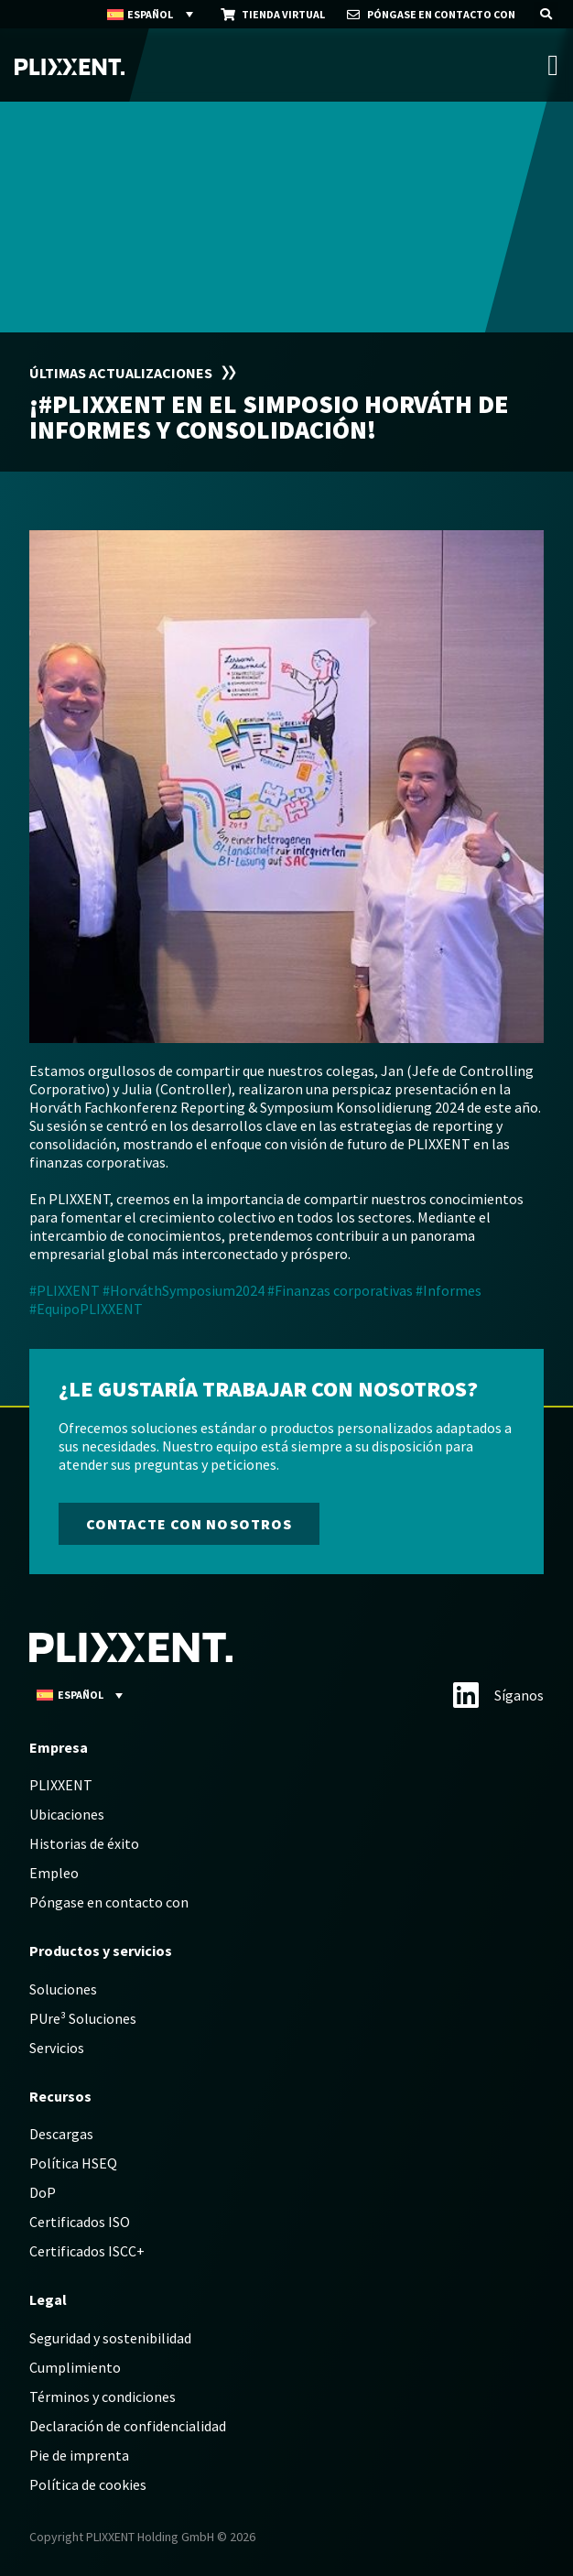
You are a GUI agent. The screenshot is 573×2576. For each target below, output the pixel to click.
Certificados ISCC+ (87, 2251)
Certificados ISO (79, 2221)
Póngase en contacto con (109, 1902)
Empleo (54, 1873)
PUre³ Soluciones (82, 2018)
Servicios (56, 2047)
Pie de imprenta (79, 2455)
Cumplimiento (75, 2367)
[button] (546, 14)
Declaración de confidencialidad (127, 2426)
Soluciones (63, 1989)
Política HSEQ (73, 2163)
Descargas (61, 2134)
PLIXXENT (60, 1785)
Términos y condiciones (102, 2396)
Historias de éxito (84, 1843)
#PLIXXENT (64, 1290)
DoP (42, 2192)
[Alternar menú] (552, 65)
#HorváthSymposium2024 (184, 1290)
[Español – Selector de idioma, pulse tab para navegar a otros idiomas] (151, 14)
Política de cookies (87, 2484)
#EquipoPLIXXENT (86, 1308)
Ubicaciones (66, 1814)
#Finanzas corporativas (340, 1290)
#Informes (448, 1290)
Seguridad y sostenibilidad (110, 2338)
